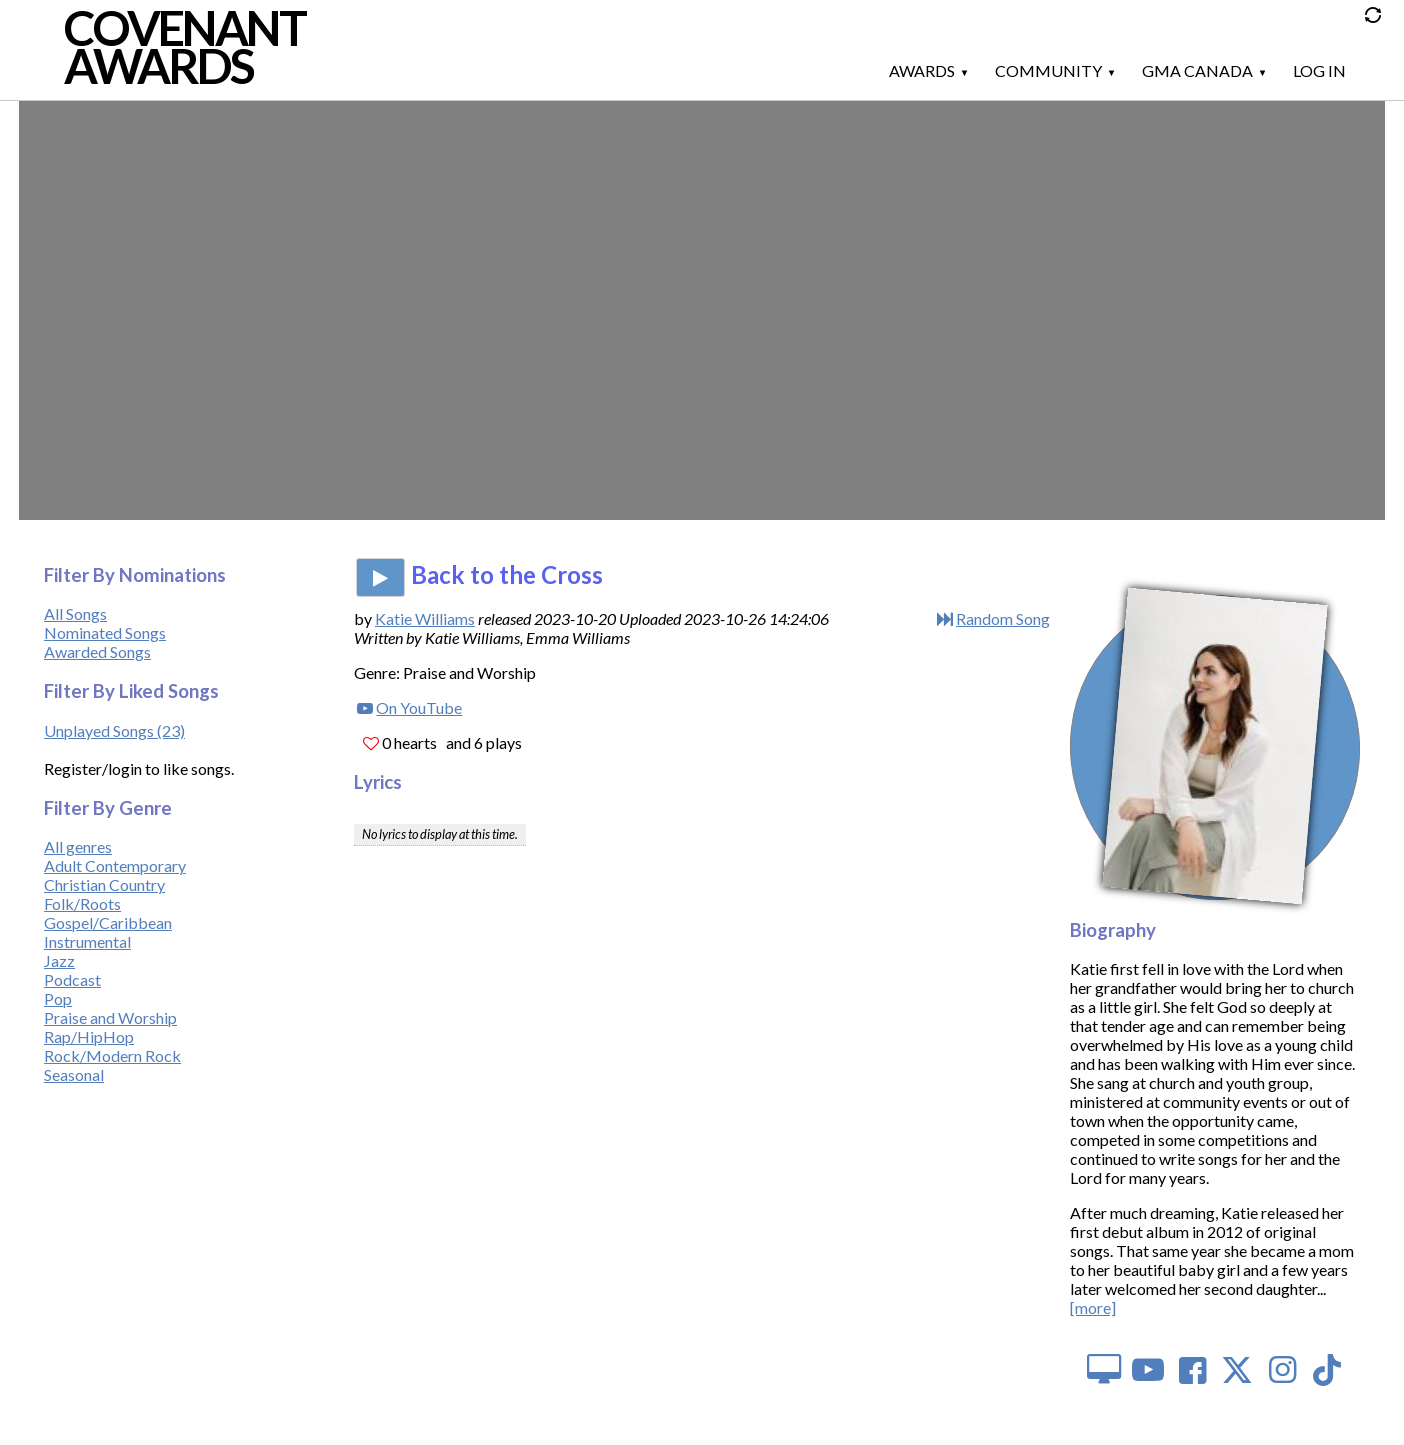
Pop (58, 998)
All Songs (75, 613)
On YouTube (419, 707)
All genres (78, 846)
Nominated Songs (105, 632)
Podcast (72, 979)
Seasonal (74, 1074)
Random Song (1003, 618)
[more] (1093, 1307)
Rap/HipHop (89, 1036)
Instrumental (87, 941)
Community (1048, 70)
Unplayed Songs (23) (114, 730)
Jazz (59, 960)
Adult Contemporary (115, 865)
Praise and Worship (110, 1017)
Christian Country (104, 884)
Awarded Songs (97, 651)
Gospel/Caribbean (108, 922)
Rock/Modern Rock (112, 1055)
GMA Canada (1197, 70)
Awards (922, 70)
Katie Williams (425, 618)
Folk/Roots (82, 903)
